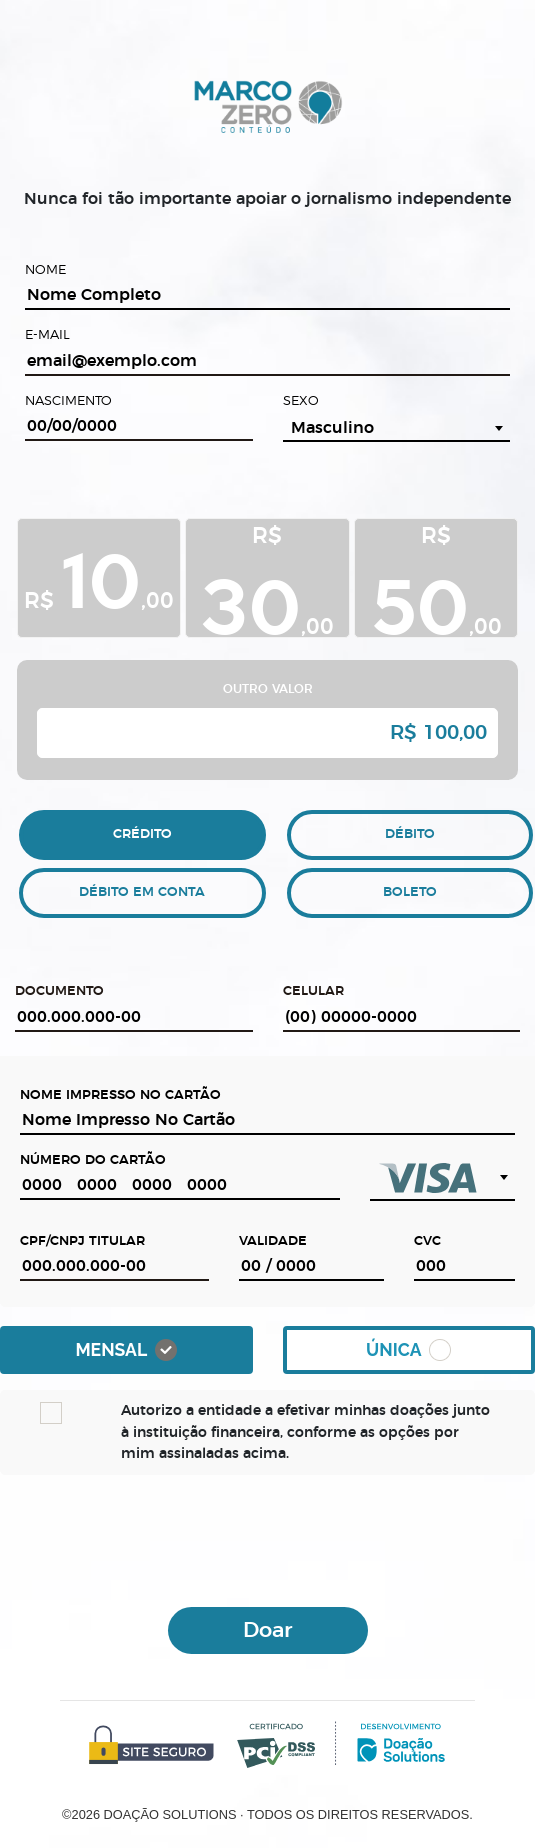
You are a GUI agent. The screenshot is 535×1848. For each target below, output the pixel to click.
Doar (267, 1630)
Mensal (126, 1350)
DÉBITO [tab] (410, 834)
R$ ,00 (99, 576)
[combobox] (397, 428)
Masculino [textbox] (332, 428)
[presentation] (268, 1538)
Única (408, 1350)
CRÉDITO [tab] (142, 834)
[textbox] (442, 1177)
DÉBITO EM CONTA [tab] (142, 892)
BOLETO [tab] (410, 892)
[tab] (99, 580)
